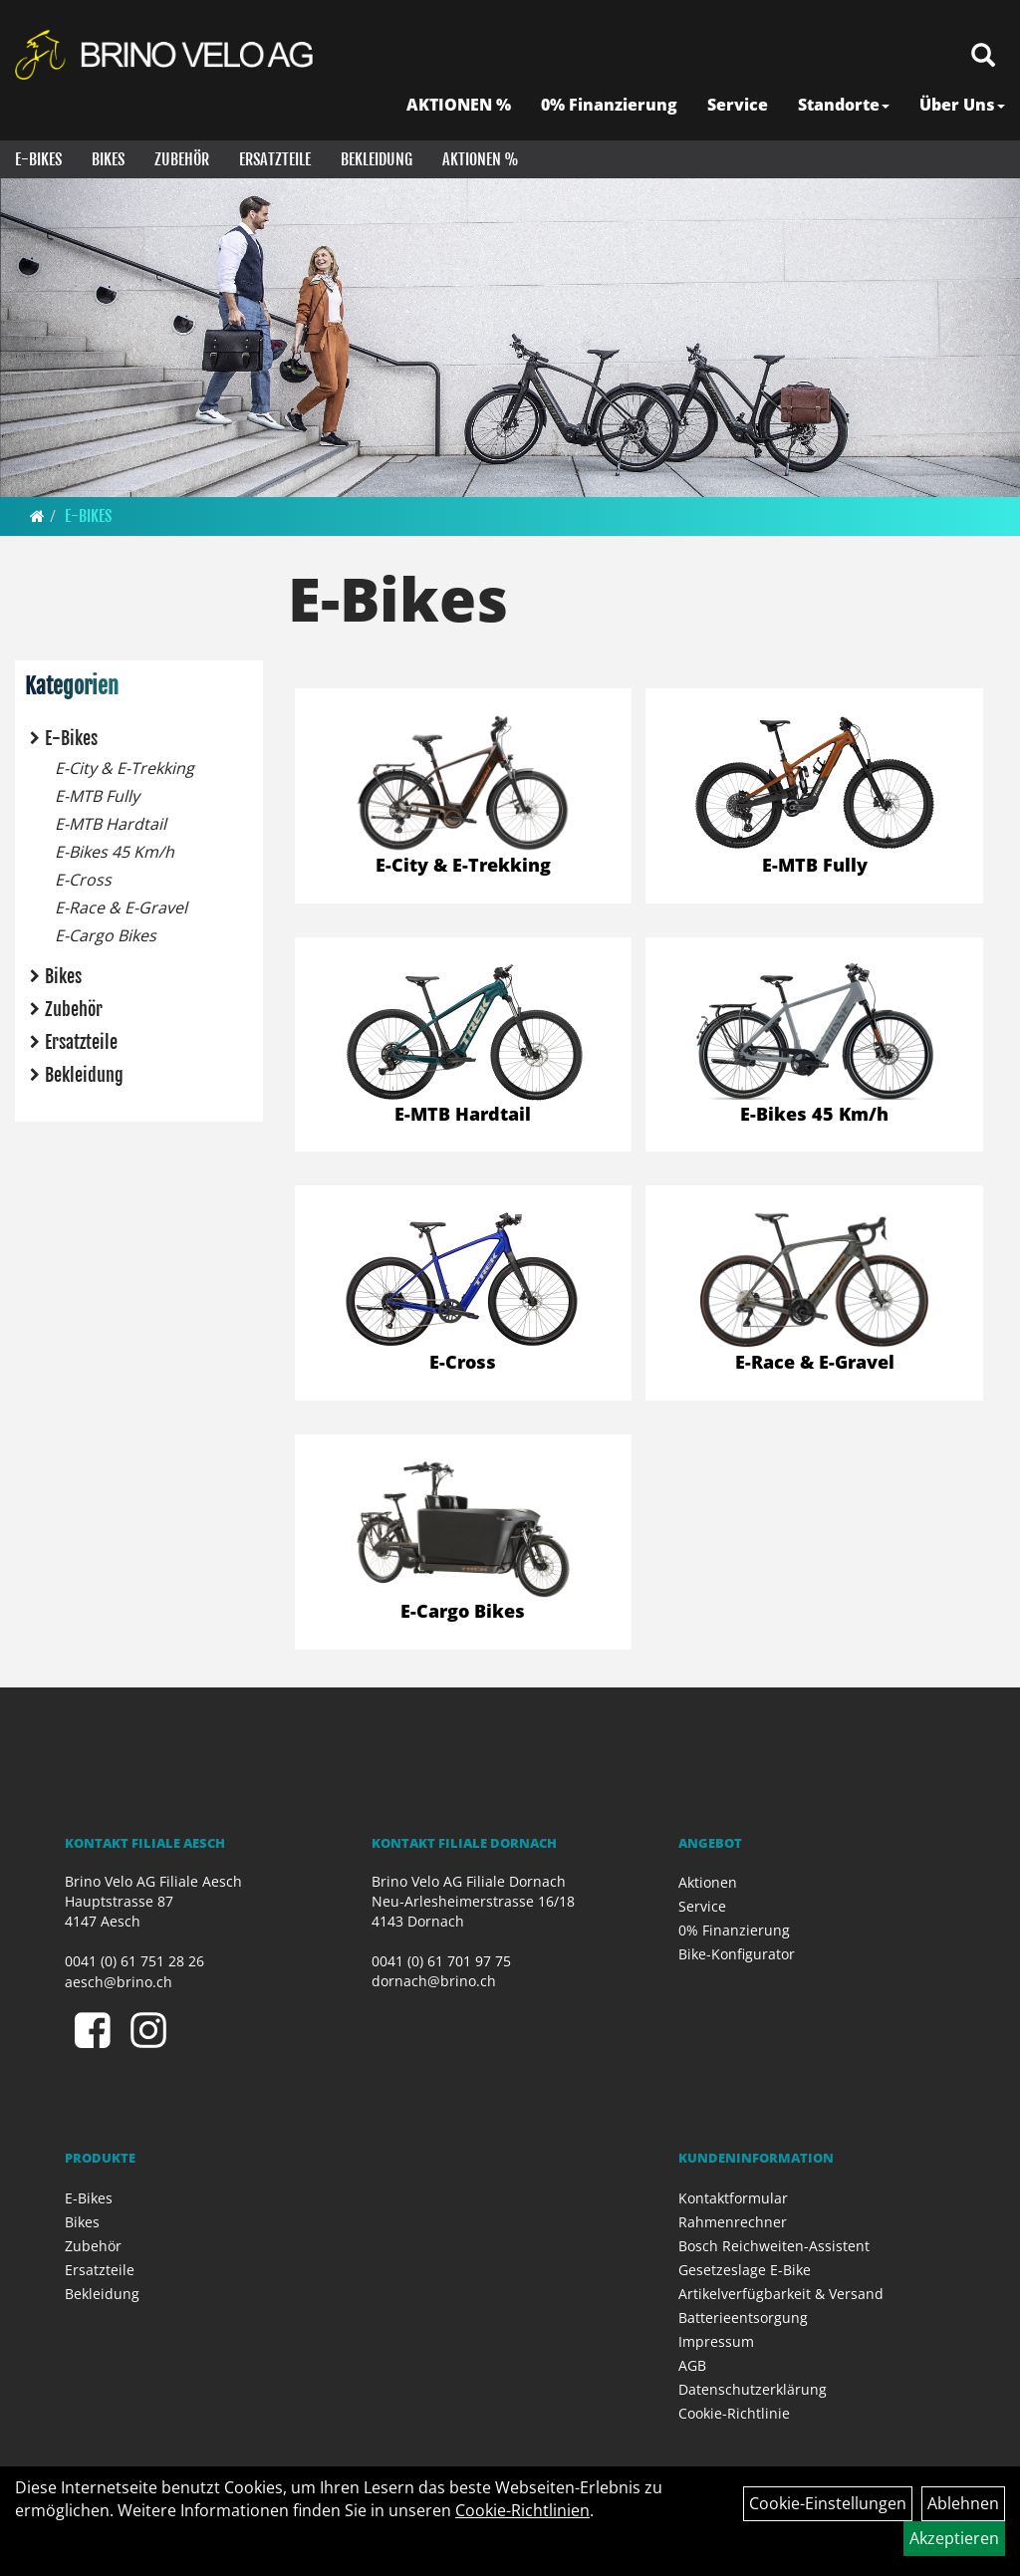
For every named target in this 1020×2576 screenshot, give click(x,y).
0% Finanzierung (609, 105)
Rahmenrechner (732, 2221)
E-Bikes (38, 159)
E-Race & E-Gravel (121, 907)
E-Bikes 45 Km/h (114, 852)
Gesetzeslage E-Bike (744, 2269)
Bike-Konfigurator (736, 1953)
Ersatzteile (275, 159)
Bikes (108, 159)
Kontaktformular (733, 2198)
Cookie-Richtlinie (734, 2413)
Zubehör (181, 159)
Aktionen (707, 1882)
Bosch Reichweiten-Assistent (774, 2245)
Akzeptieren (954, 2538)
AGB (692, 2365)
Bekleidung (376, 159)
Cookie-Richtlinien (522, 2510)
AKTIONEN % (458, 105)
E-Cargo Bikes (105, 935)
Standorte (844, 105)
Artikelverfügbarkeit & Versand (781, 2293)
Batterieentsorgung (743, 2317)
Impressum (716, 2341)
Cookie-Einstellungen (827, 2503)
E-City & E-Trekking (124, 768)
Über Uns (962, 105)
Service (737, 105)
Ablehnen (963, 2503)
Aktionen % (480, 159)
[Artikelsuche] (983, 56)
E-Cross (83, 880)
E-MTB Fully (97, 796)
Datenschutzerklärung (752, 2389)
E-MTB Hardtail (110, 824)
